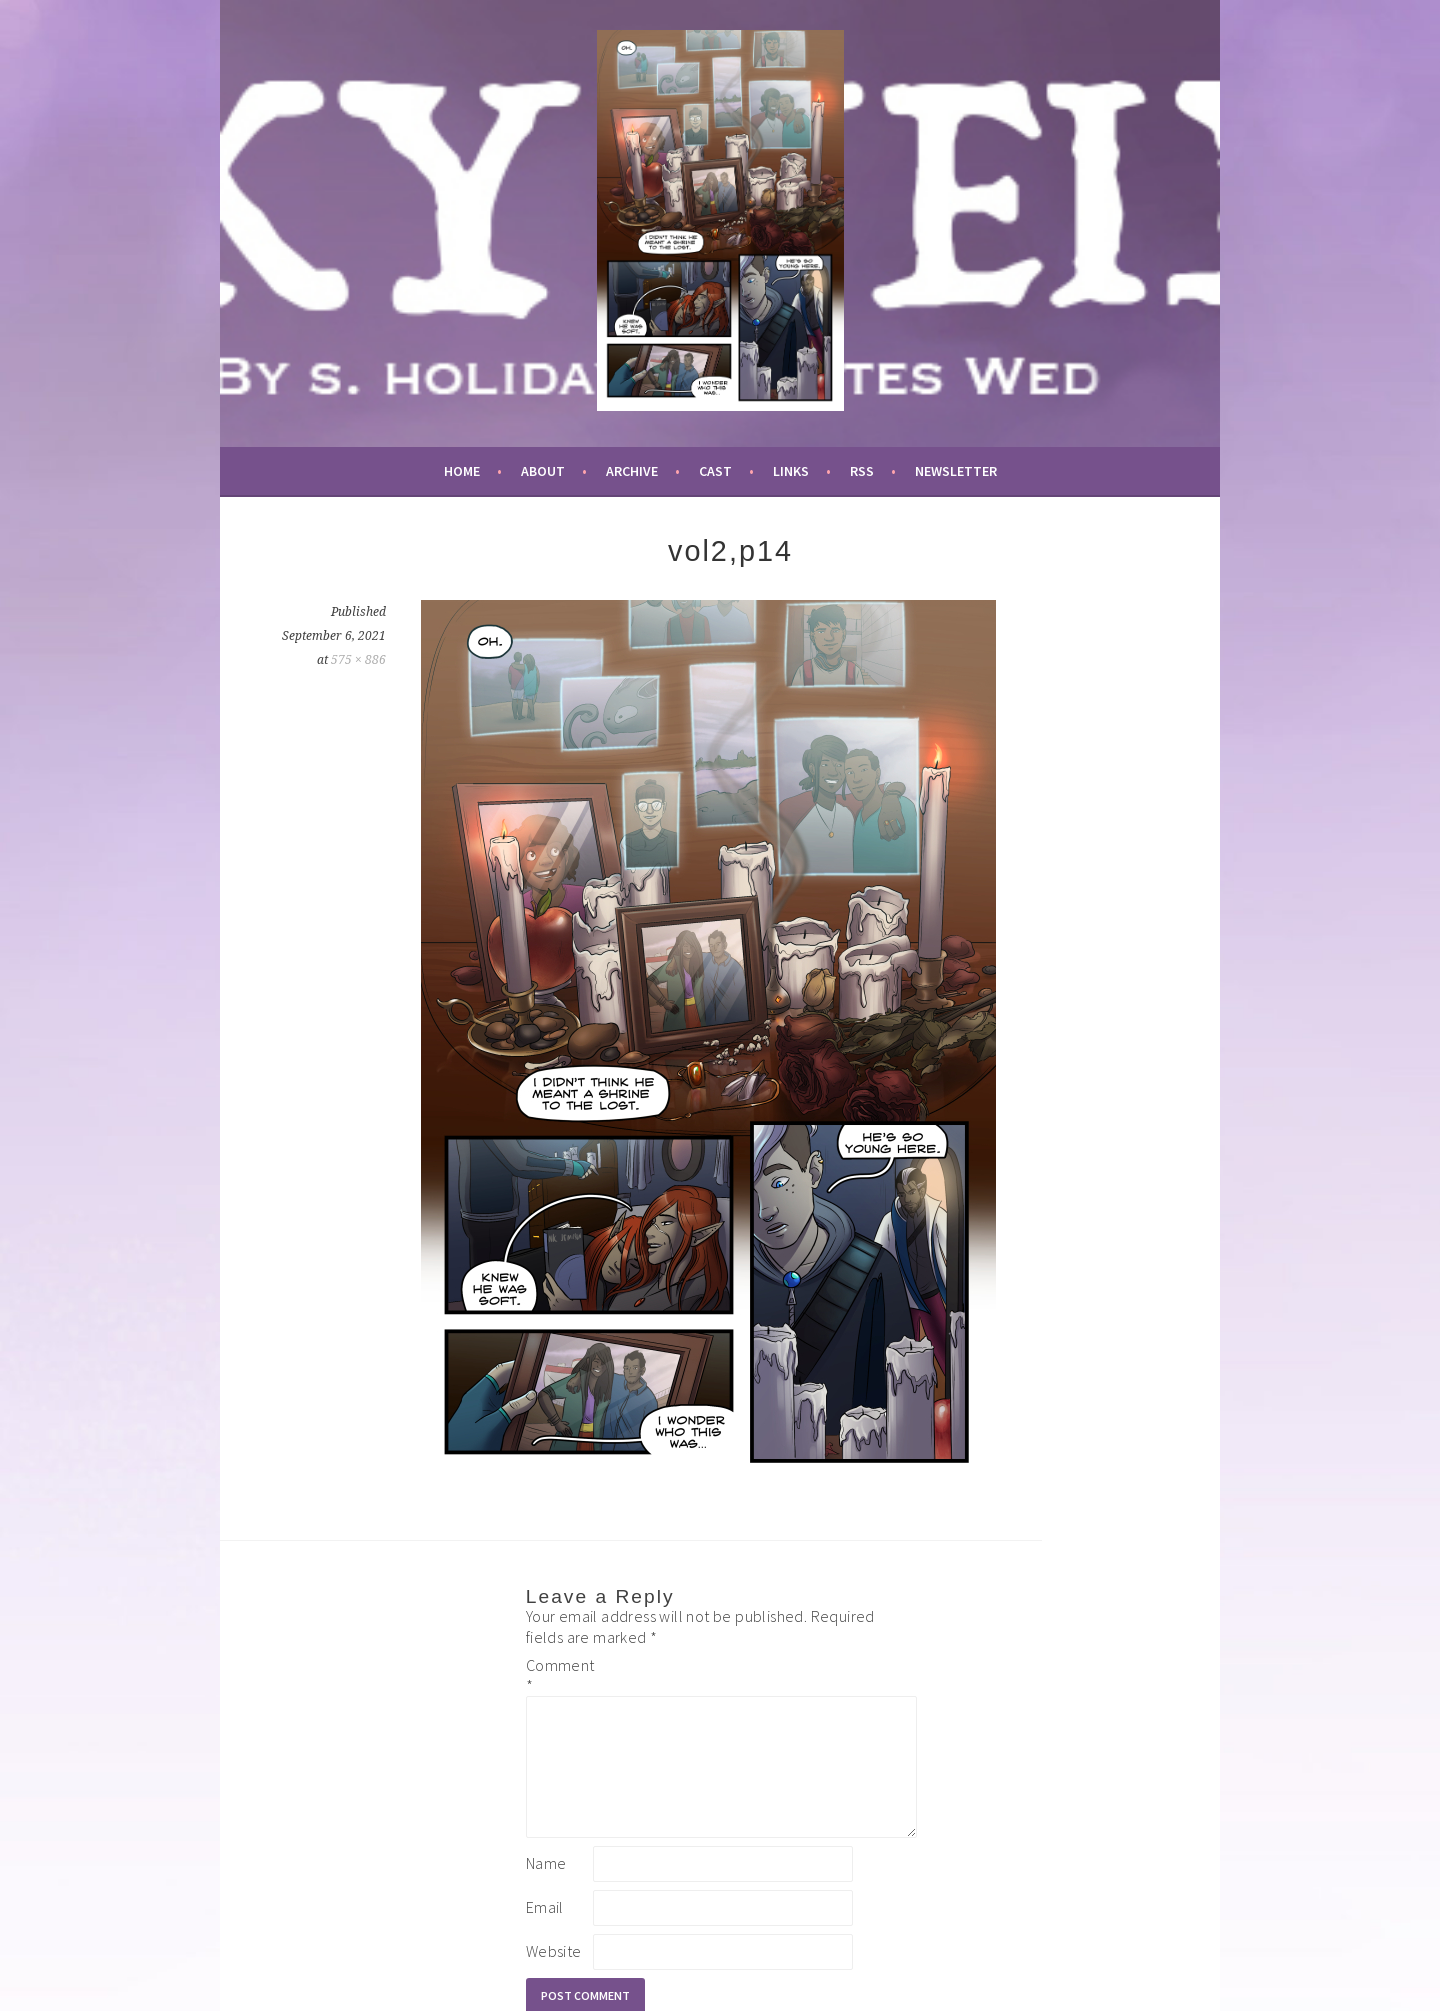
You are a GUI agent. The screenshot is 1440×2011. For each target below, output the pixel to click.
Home (462, 471)
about (543, 471)
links (791, 471)
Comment (558, 1675)
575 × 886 (358, 660)
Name (546, 1887)
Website (554, 1975)
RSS (862, 471)
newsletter (956, 471)
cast (715, 471)
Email (545, 1931)
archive (632, 471)
